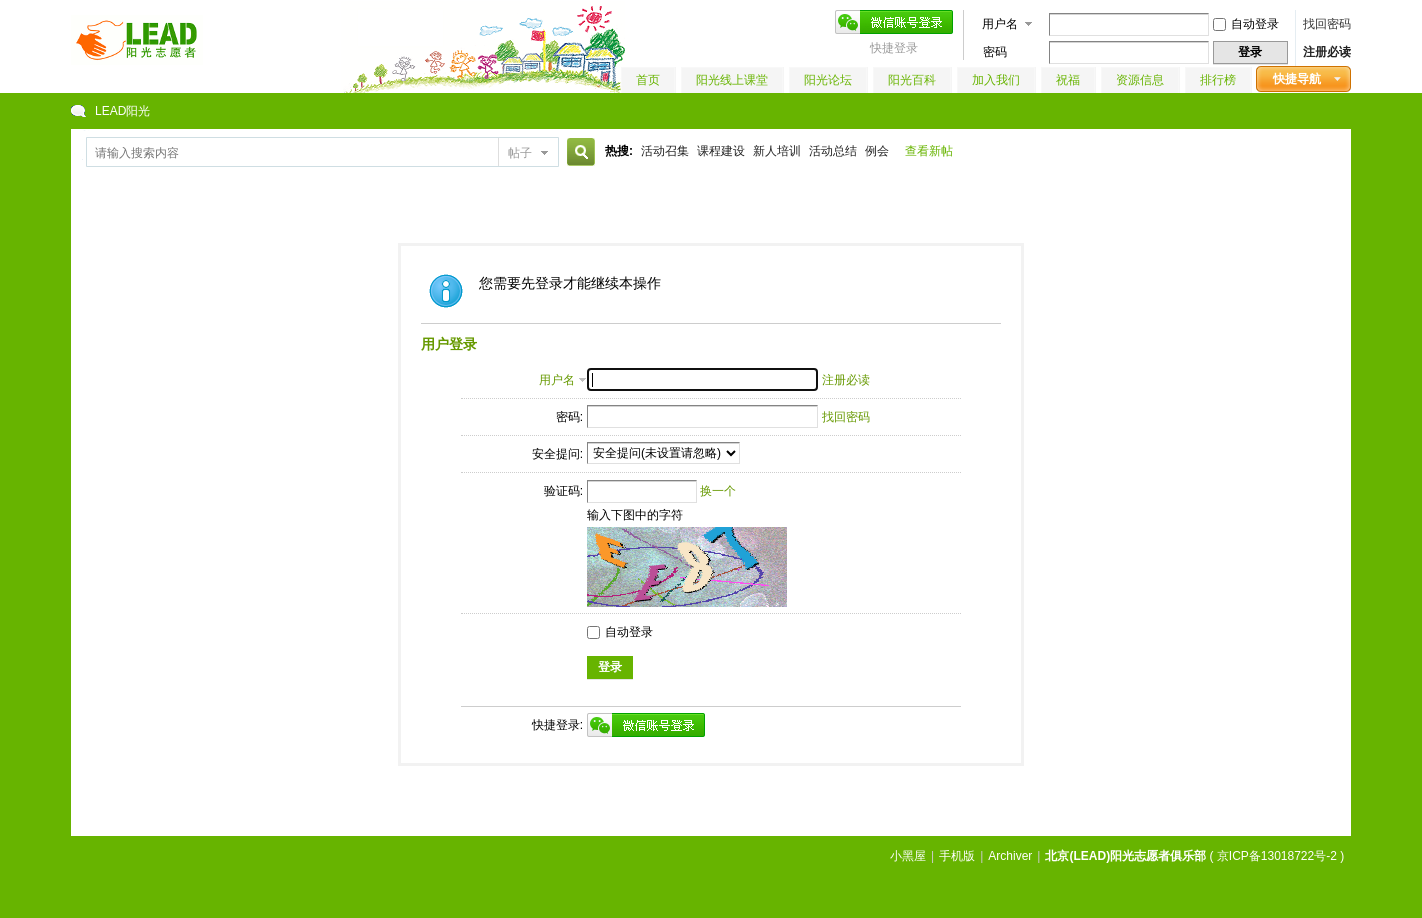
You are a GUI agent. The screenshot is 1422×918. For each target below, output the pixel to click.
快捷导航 (1297, 79)
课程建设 (721, 151)
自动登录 (1246, 24)
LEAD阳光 (122, 111)
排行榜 (1218, 80)
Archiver (1010, 856)
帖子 (520, 153)
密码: (569, 417)
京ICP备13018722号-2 (1277, 856)
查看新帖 (929, 151)
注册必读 (1327, 52)
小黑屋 (908, 856)
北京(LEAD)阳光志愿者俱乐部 (1125, 856)
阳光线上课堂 (732, 80)
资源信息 (1140, 80)
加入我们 (996, 80)
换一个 (718, 491)
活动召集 (665, 151)
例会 (877, 151)
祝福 (1068, 80)
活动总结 (833, 151)
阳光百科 (912, 80)
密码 (995, 52)
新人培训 (777, 151)
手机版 (957, 856)
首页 (648, 80)
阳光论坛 (828, 80)
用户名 (1000, 24)
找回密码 (1327, 24)
